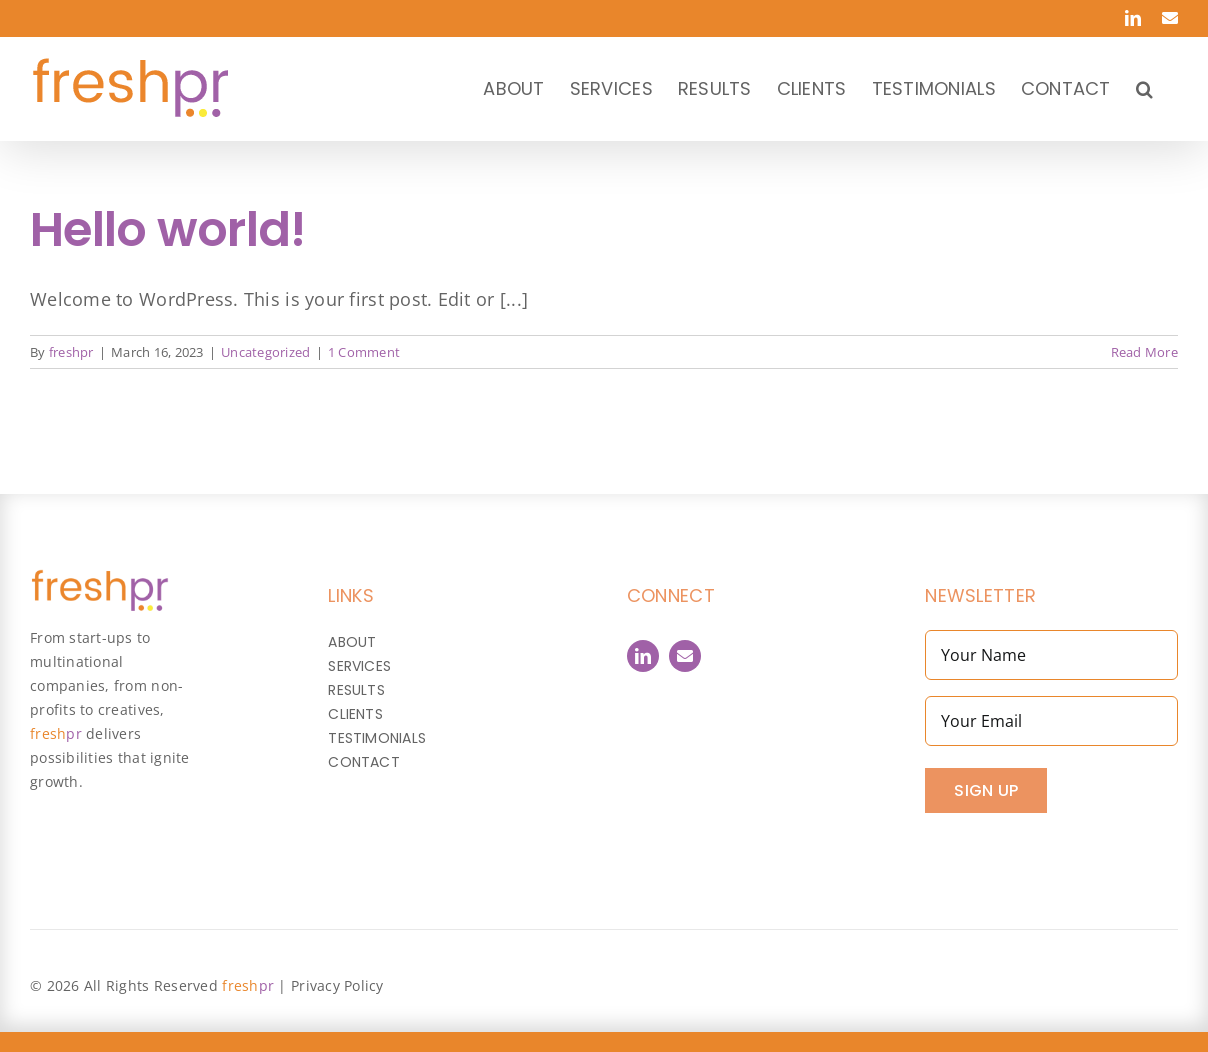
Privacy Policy (337, 985)
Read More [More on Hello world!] (1144, 352)
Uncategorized (266, 352)
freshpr (71, 352)
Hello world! (167, 229)
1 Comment (364, 352)
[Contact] (685, 656)
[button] (1144, 88)
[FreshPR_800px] (99, 578)
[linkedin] (643, 656)
